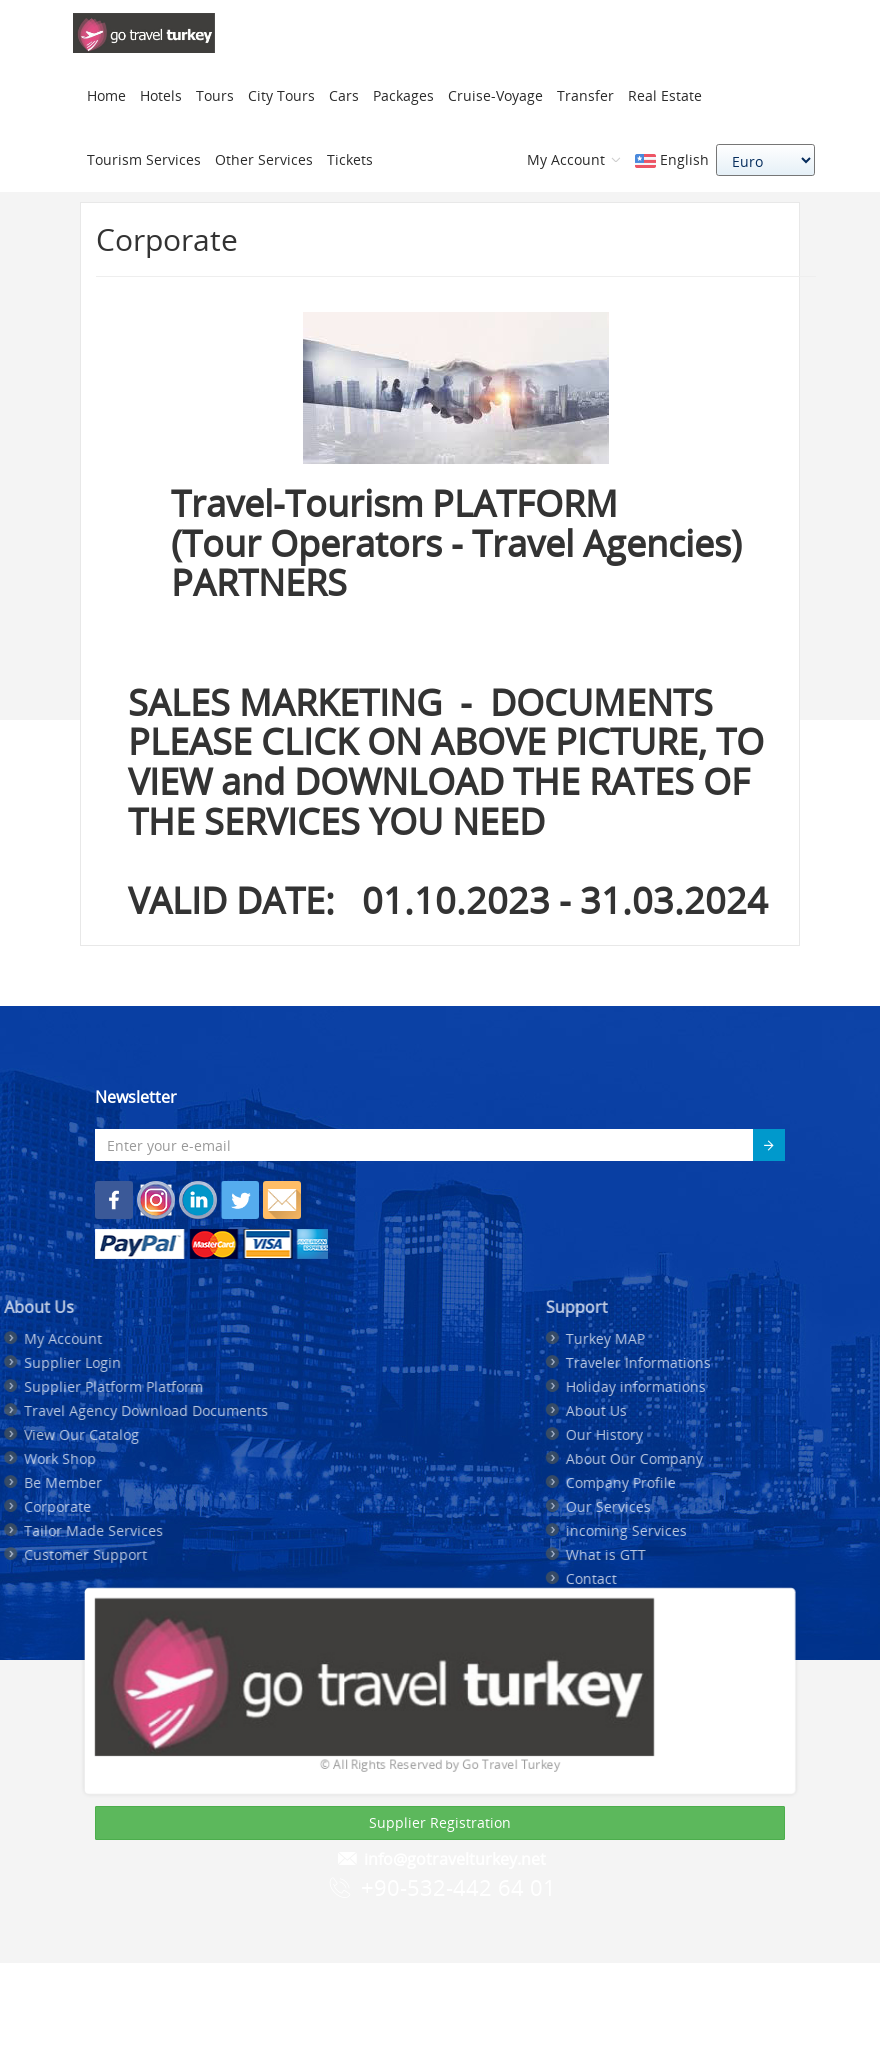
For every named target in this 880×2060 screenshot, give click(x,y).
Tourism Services (144, 159)
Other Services (264, 159)
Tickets (350, 159)
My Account (574, 159)
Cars (344, 95)
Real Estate (665, 95)
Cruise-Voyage (495, 95)
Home (106, 95)
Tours (215, 95)
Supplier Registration (440, 1822)
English (672, 159)
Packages (403, 95)
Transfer (585, 95)
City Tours (281, 95)
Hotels (161, 95)
